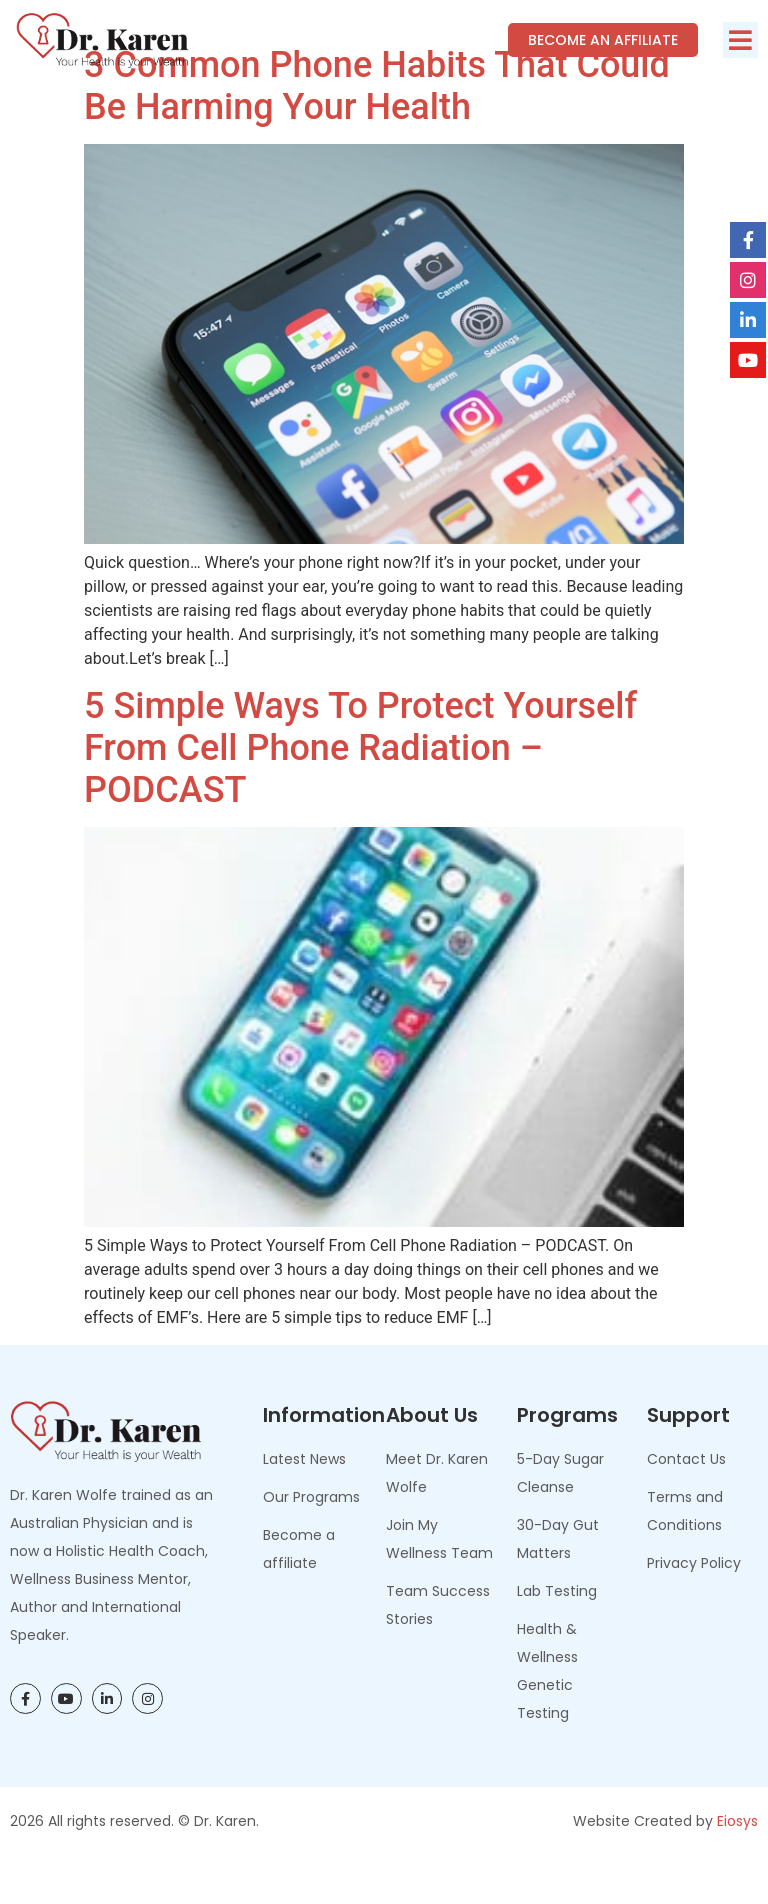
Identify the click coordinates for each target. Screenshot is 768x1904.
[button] (740, 40)
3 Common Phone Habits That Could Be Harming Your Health (377, 131)
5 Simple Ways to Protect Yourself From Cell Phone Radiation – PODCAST (360, 793)
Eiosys (737, 1865)
